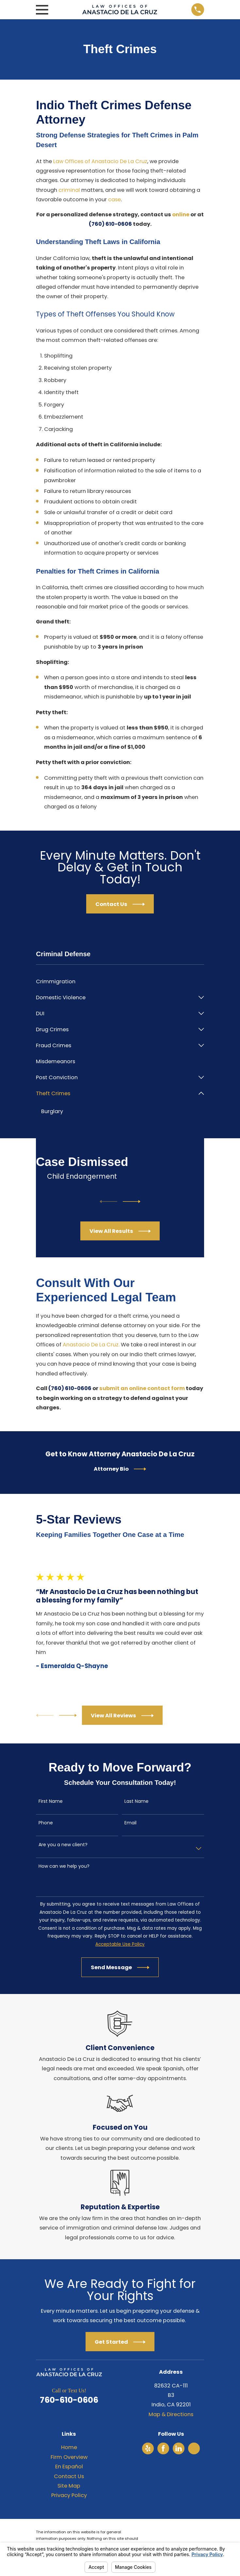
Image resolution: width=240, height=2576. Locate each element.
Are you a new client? (63, 1845)
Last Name (136, 1801)
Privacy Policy (69, 2495)
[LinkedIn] (178, 2449)
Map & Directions (171, 2414)
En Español (69, 2467)
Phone (46, 1823)
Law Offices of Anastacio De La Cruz (100, 161)
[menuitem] (120, 981)
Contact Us (69, 2476)
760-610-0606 (69, 2400)
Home (69, 2447)
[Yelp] (148, 2449)
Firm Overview (69, 2457)
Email (130, 1823)
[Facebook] (163, 2449)
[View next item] (131, 1201)
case (114, 199)
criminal (69, 190)
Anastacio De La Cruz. (91, 1345)
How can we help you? (64, 1866)
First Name (51, 1801)
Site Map (68, 2486)
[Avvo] (194, 2449)
